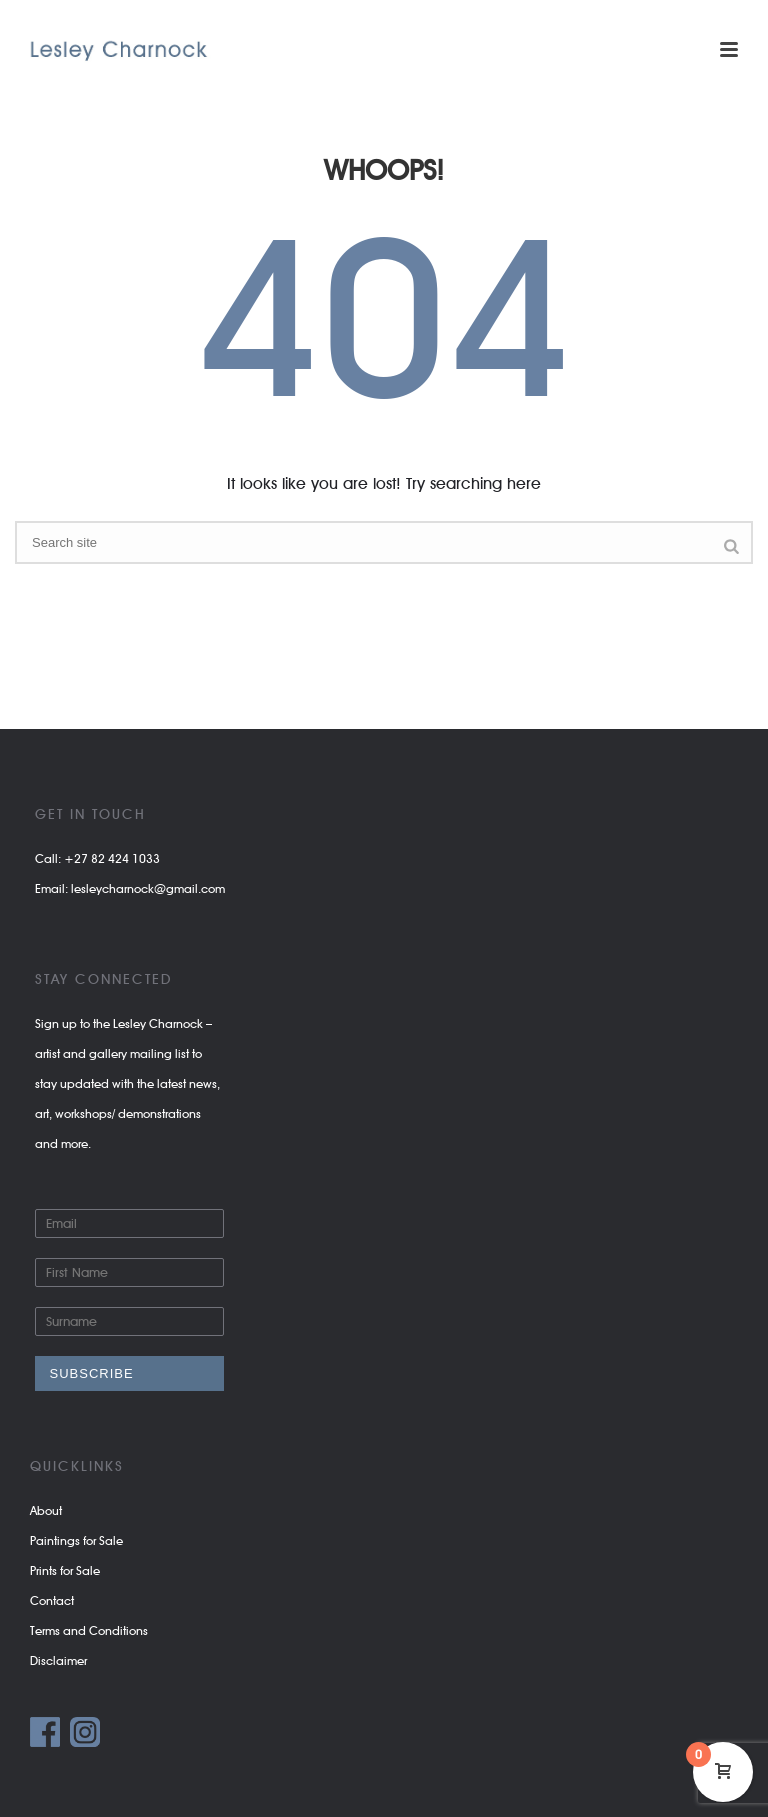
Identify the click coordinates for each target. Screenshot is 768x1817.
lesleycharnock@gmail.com (148, 888)
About (46, 1510)
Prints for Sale (65, 1570)
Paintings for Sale (76, 1540)
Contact (52, 1600)
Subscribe (92, 1373)
